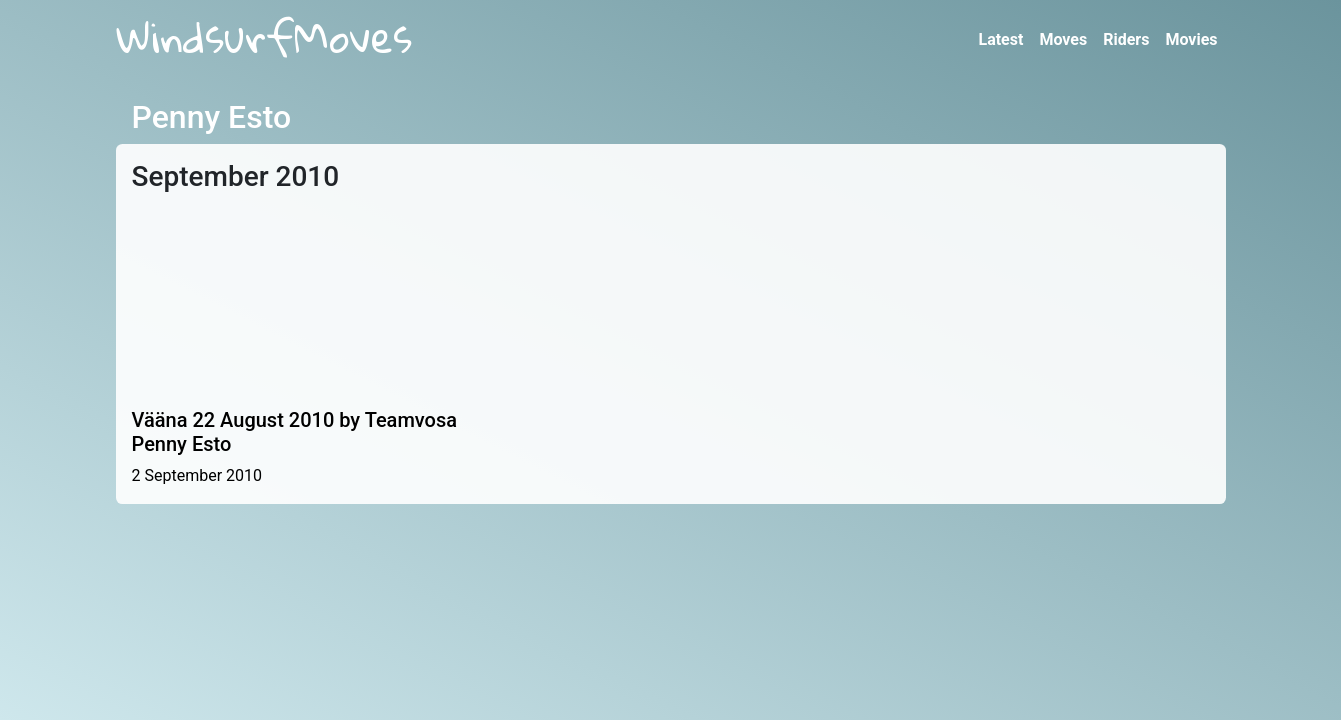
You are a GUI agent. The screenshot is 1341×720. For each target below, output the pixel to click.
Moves (1063, 39)
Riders (1126, 39)
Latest (1000, 39)
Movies (1191, 39)
